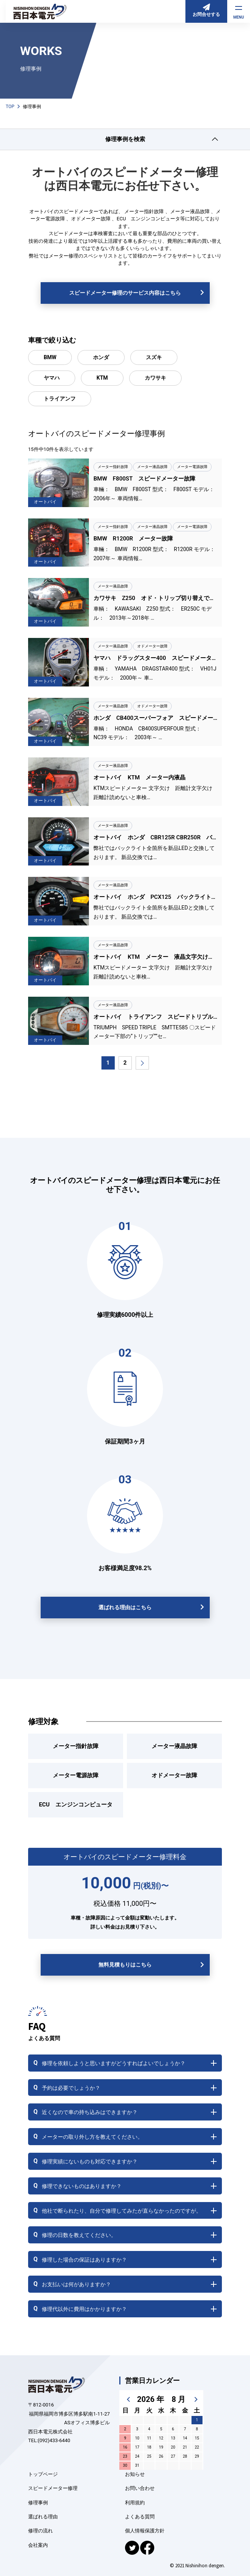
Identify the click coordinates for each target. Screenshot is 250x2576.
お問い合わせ (140, 2488)
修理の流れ (40, 2531)
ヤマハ (52, 378)
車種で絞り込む (52, 340)
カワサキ (155, 378)
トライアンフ (60, 399)
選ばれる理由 (43, 2516)
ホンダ (101, 357)
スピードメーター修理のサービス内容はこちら (125, 293)
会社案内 (38, 2545)
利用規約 (135, 2502)
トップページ (43, 2474)
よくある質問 (140, 2516)
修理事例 (38, 2502)
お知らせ (135, 2474)
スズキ (154, 357)
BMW (50, 357)
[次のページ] (142, 1063)
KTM (102, 378)
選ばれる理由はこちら (125, 1607)
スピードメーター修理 (53, 2488)
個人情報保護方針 (145, 2531)
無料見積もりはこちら (125, 1965)
